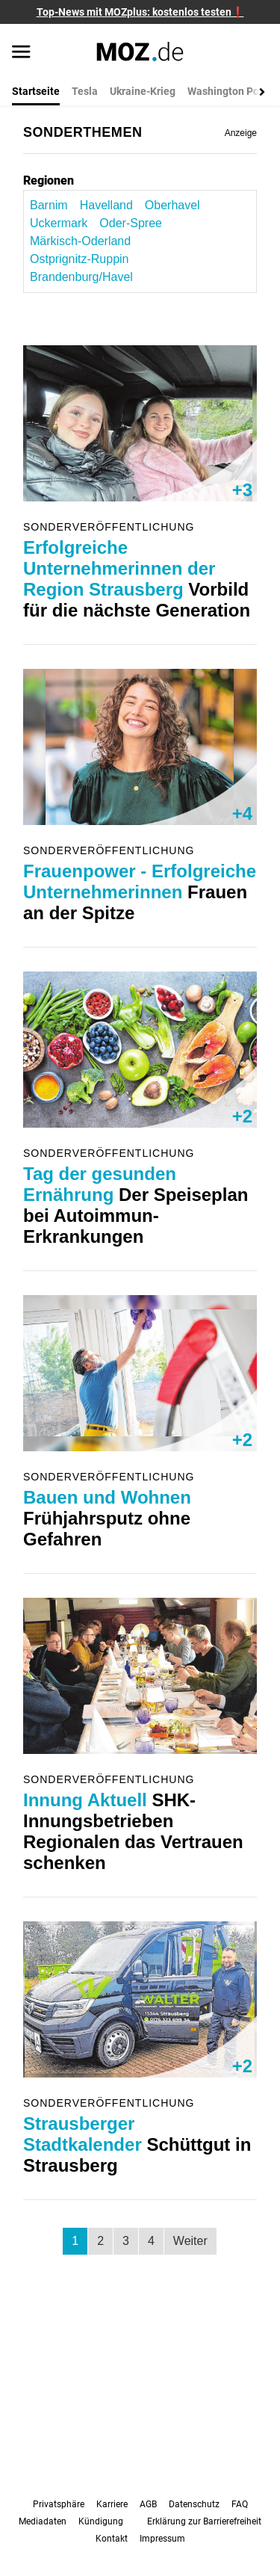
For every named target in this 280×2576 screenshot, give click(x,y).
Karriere (112, 2504)
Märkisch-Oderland (80, 241)
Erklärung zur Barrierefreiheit (204, 2521)
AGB (148, 2504)
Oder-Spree (130, 223)
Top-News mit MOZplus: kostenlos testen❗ (140, 12)
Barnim (49, 205)
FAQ (239, 2504)
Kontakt (112, 2538)
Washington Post (227, 91)
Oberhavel (172, 205)
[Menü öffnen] (21, 53)
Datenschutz (194, 2504)
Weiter (190, 2240)
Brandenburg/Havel (81, 277)
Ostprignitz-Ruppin (79, 259)
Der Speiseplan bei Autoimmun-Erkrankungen (135, 1205)
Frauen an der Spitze (139, 892)
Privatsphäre (58, 2504)
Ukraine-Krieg (142, 91)
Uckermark (58, 223)
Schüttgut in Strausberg (137, 2144)
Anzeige (241, 133)
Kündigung (100, 2521)
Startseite (36, 91)
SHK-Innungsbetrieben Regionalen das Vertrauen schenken (133, 1831)
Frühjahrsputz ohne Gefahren (107, 1518)
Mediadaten (42, 2521)
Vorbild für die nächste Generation (136, 578)
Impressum (162, 2538)
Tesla (85, 91)
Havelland (106, 205)
